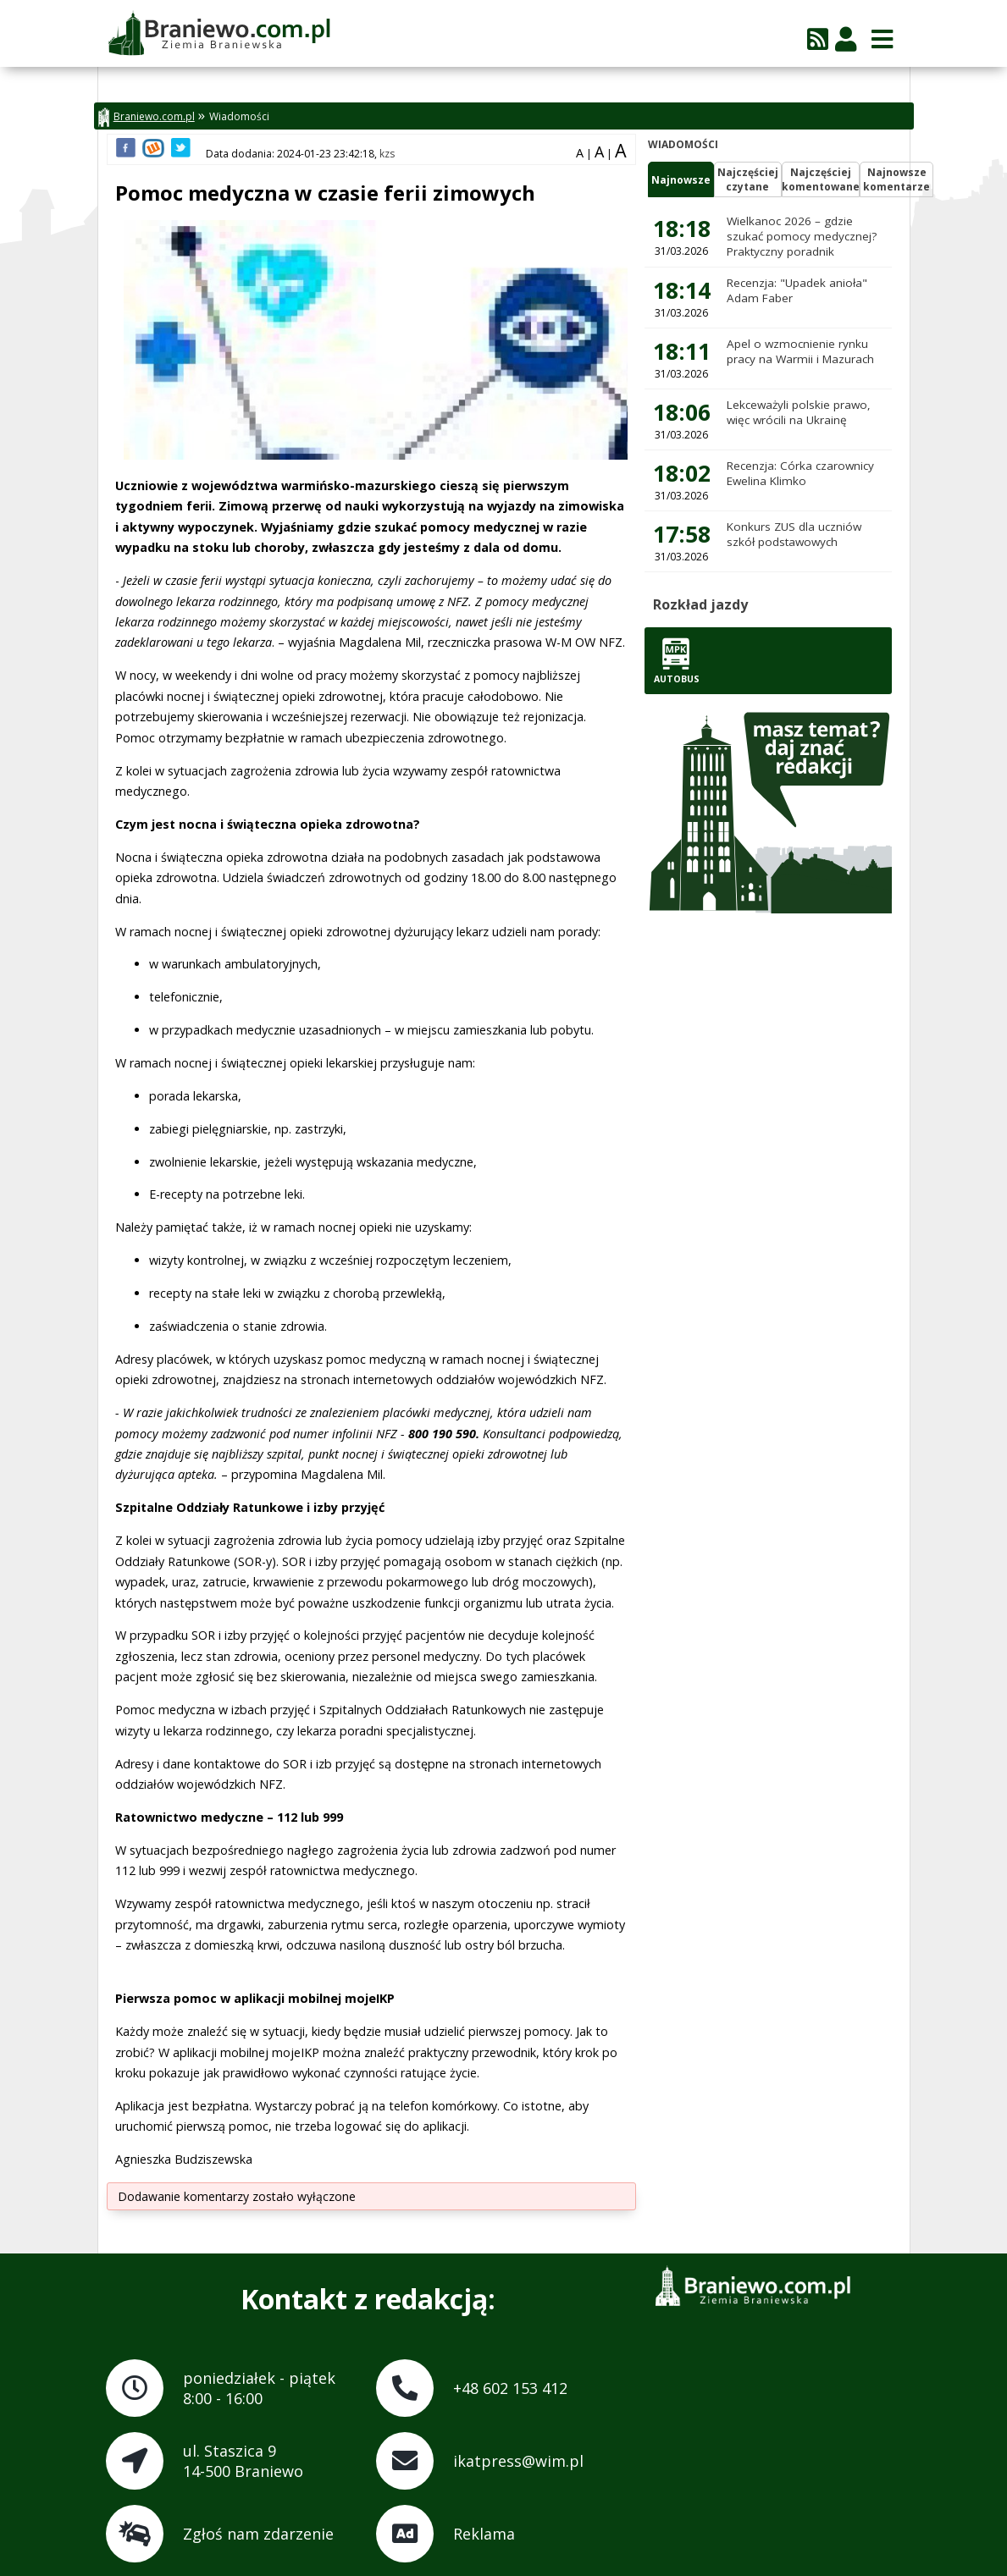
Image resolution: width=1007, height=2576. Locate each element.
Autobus (677, 661)
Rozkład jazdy (700, 604)
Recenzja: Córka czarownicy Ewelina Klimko (800, 473)
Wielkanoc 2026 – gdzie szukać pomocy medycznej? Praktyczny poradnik (802, 236)
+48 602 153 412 (510, 2388)
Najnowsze (681, 180)
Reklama (484, 2534)
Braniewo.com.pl (146, 117)
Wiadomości (239, 116)
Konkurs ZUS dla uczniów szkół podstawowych (794, 534)
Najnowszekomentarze (896, 179)
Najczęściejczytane (747, 179)
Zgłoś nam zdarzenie (258, 2534)
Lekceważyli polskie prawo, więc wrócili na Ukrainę (799, 412)
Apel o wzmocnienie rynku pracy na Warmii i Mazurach (800, 351)
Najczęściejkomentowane (821, 179)
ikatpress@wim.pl (518, 2461)
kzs (387, 153)
